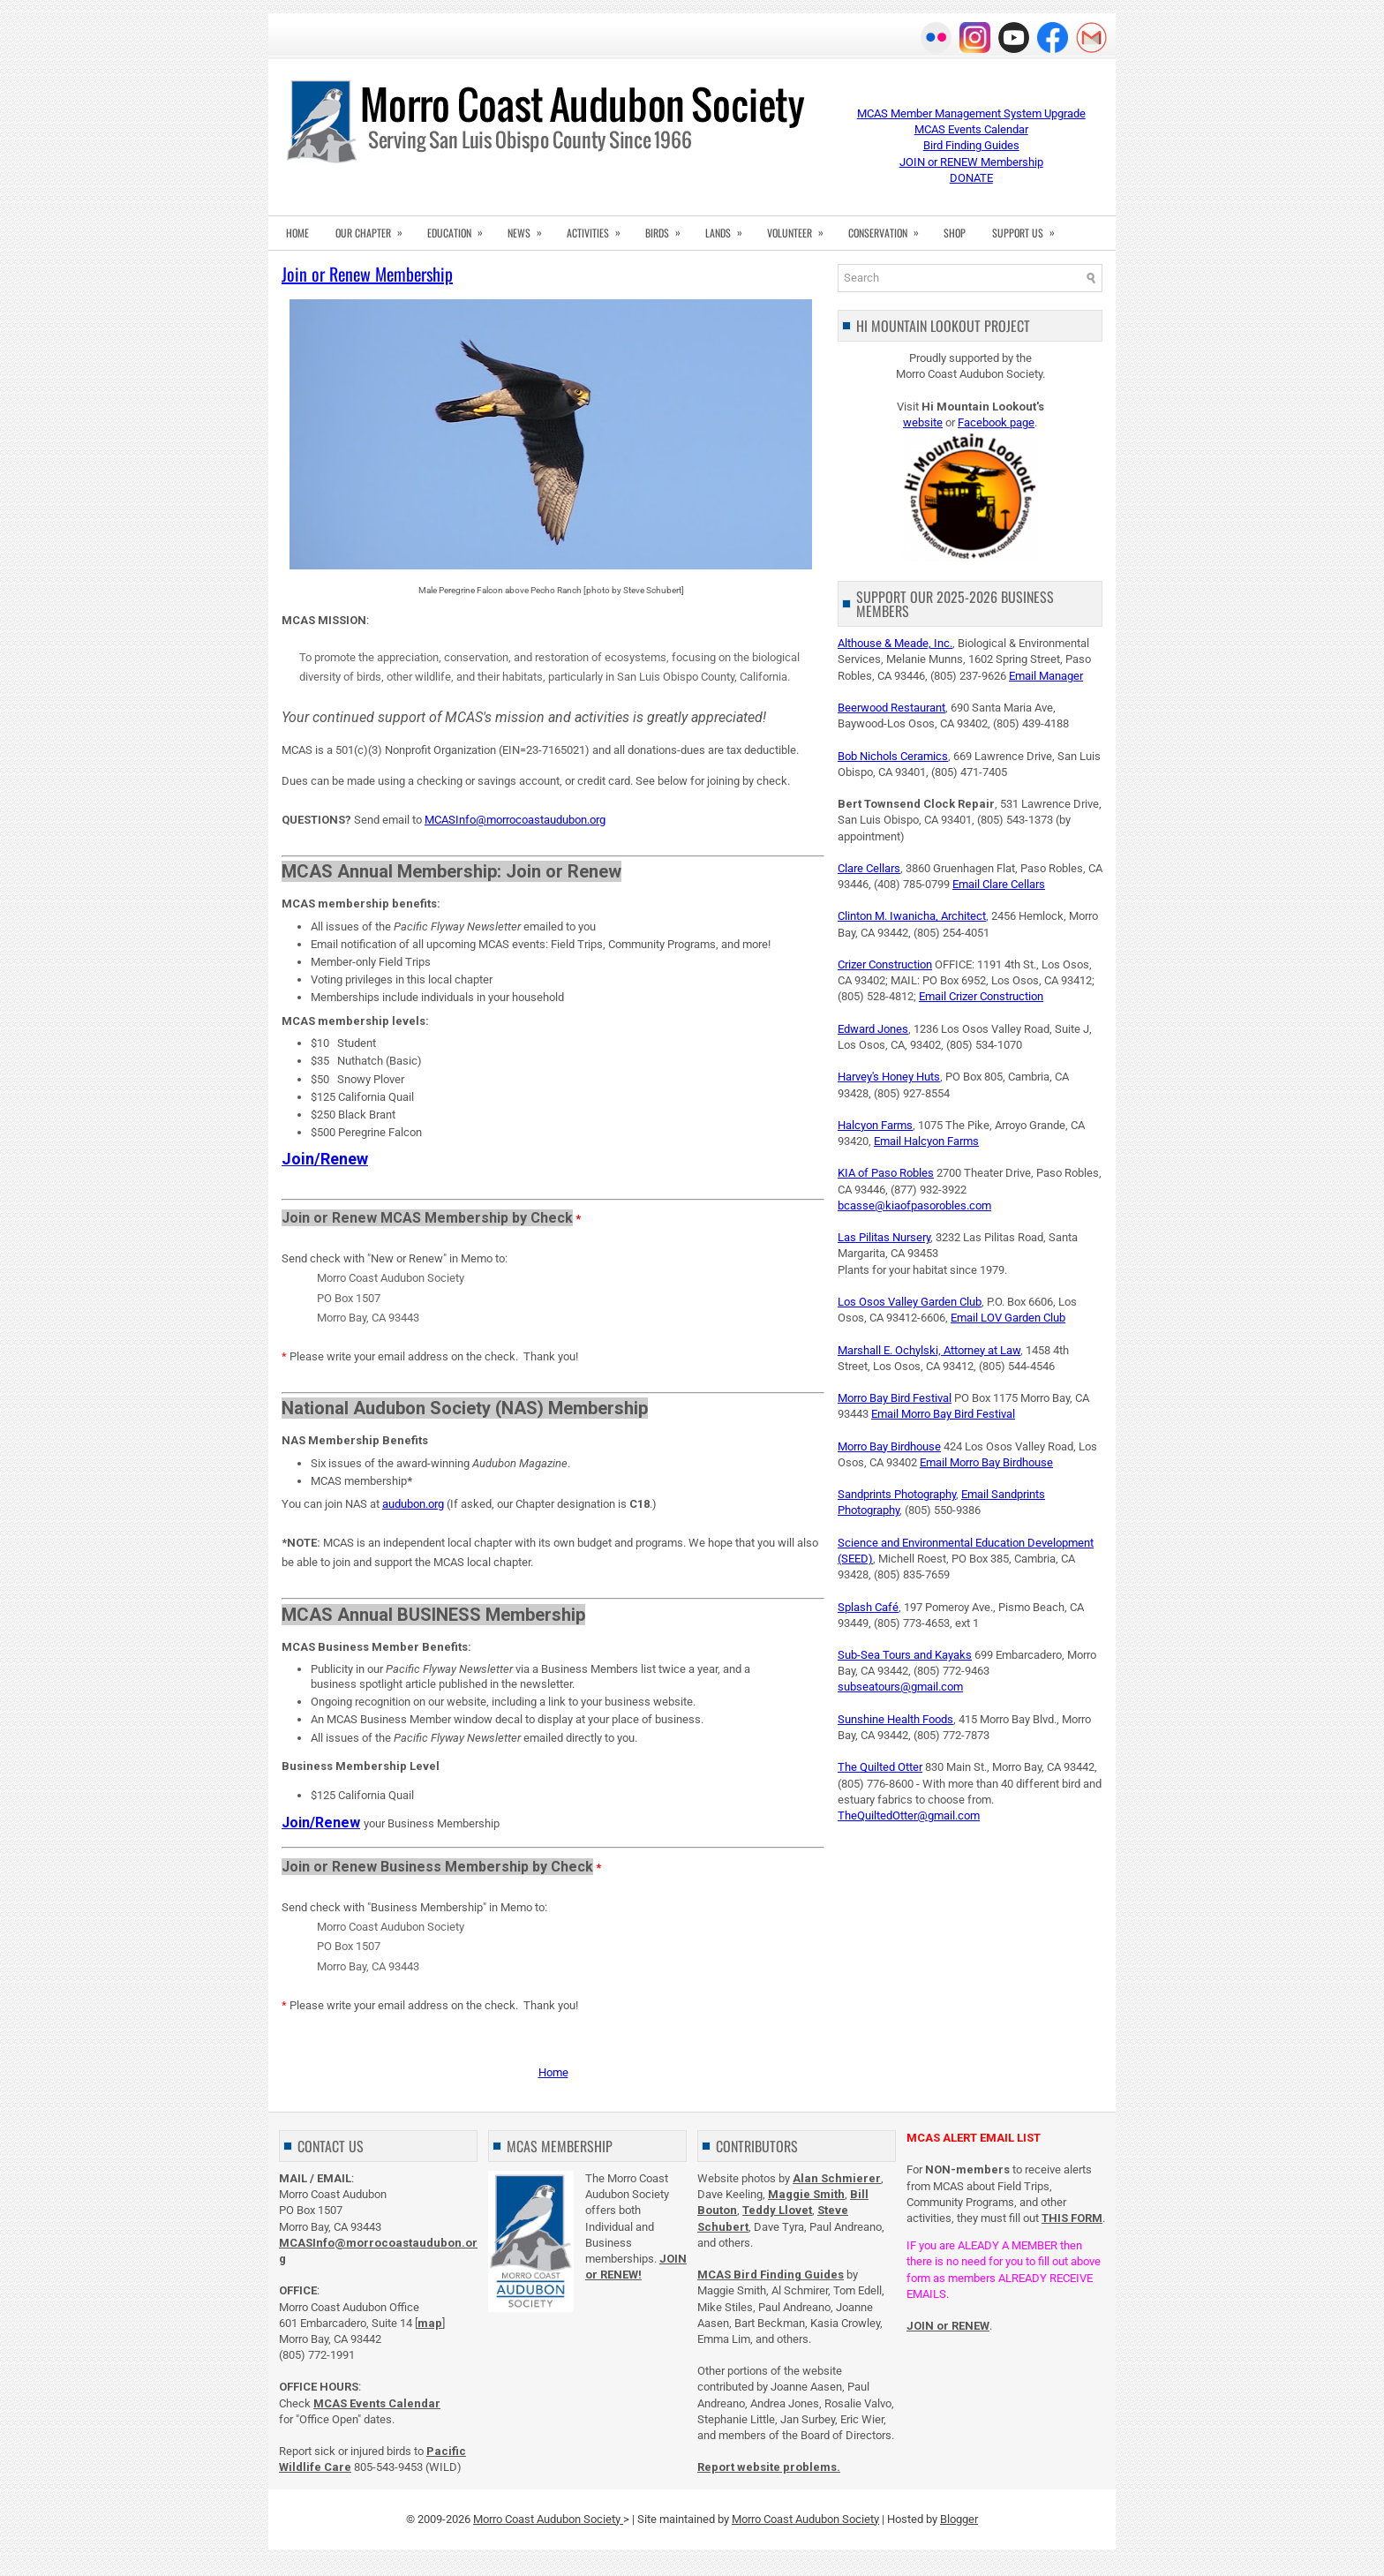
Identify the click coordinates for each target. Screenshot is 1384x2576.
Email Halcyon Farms (926, 1141)
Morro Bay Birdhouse (889, 1446)
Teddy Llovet (777, 2210)
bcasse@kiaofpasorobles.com (914, 1205)
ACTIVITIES (599, 227)
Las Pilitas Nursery (884, 1237)
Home (553, 2072)
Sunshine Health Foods (895, 1719)
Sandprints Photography (897, 1494)
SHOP (955, 232)
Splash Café (868, 1607)
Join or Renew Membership (367, 273)
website (923, 422)
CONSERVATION (889, 227)
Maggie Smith (806, 2194)
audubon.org (413, 1503)
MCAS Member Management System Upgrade (971, 113)
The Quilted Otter (880, 1767)
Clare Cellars (869, 868)
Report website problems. (768, 2467)
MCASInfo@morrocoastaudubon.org (515, 819)
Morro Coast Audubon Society (548, 2519)
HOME (297, 232)
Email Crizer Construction (981, 996)
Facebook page (996, 422)
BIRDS (668, 227)
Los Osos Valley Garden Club (910, 1301)
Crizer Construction (885, 964)
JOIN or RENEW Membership (971, 162)
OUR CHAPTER (374, 227)
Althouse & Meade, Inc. (895, 643)
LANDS (729, 227)
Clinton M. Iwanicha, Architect (912, 916)
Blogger (959, 2519)
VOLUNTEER (801, 227)
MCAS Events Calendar (971, 129)
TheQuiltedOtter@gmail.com (909, 1815)
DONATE (971, 178)
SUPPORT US (1029, 227)
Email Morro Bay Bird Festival (943, 1413)
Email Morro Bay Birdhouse (986, 1462)
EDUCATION (460, 227)
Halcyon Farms (875, 1125)
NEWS (530, 227)
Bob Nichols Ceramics (893, 756)
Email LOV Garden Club (1008, 1317)
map (429, 2323)
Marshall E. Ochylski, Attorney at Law (929, 1350)
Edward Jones (873, 1029)
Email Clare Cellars (998, 884)
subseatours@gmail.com (900, 1686)
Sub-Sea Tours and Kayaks (905, 1654)
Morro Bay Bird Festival (895, 1398)
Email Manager (1046, 675)
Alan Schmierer (837, 2178)
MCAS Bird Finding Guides (770, 2274)
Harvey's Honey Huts (889, 1076)
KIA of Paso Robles (886, 1172)
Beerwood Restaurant (891, 707)
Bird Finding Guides (971, 145)
